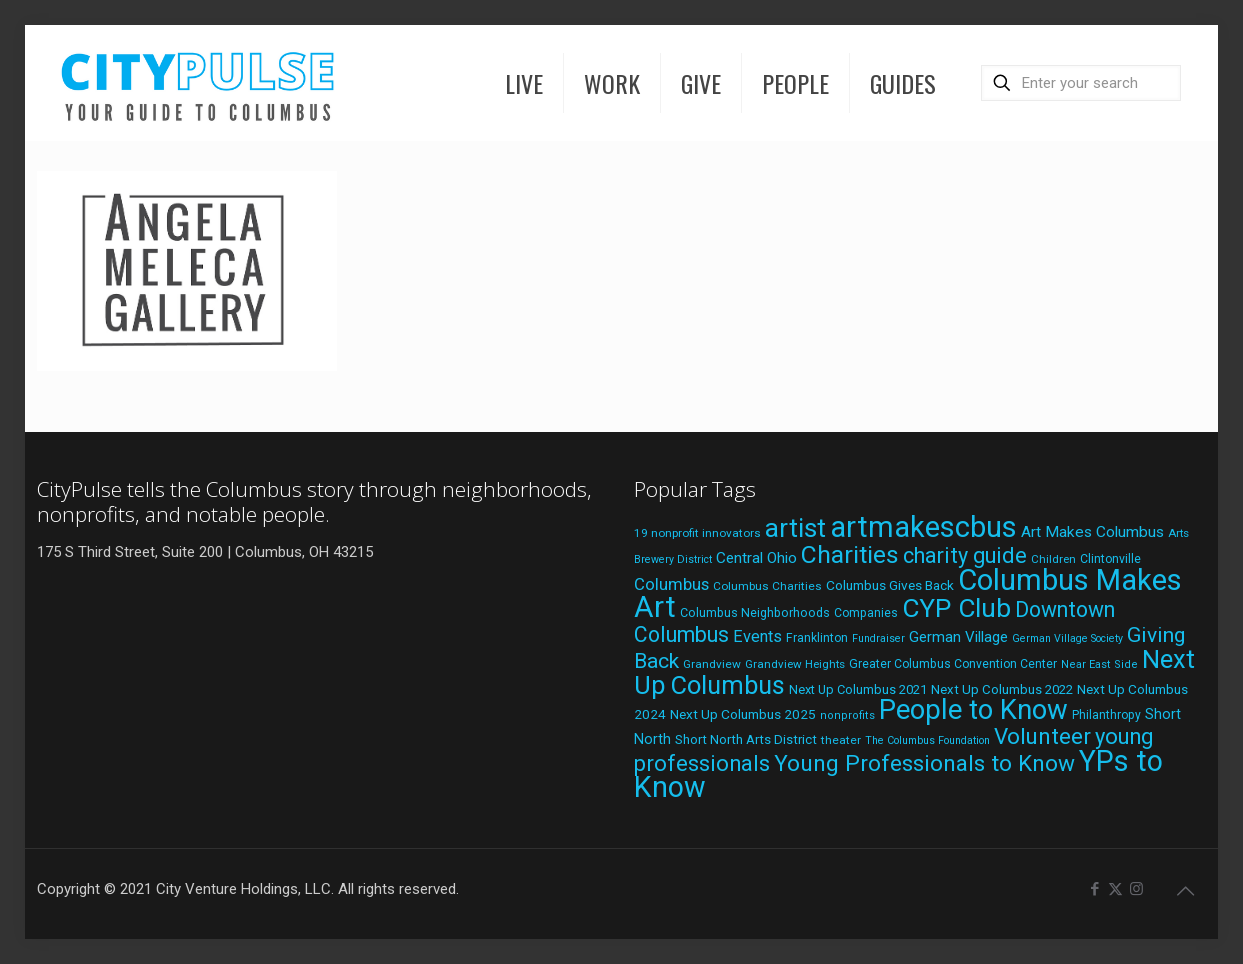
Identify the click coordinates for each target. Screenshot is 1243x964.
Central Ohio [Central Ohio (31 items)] (756, 558)
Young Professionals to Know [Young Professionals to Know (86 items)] (924, 763)
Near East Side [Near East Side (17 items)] (1099, 664)
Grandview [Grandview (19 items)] (712, 664)
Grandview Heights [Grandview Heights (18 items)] (795, 664)
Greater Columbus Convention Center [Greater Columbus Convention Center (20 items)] (953, 664)
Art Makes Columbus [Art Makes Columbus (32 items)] (1092, 532)
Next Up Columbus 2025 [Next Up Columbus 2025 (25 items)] (743, 714)
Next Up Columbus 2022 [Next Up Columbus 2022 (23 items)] (1002, 689)
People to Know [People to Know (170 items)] (973, 710)
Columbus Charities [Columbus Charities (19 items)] (767, 586)
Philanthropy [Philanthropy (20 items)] (1106, 715)
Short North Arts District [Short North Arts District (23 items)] (746, 739)
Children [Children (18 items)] (1053, 559)
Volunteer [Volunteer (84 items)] (1042, 736)
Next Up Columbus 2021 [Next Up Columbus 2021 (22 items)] (858, 689)
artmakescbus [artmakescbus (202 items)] (923, 527)
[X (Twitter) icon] (1115, 889)
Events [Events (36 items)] (757, 636)
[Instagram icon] (1136, 889)
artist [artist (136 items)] (795, 528)
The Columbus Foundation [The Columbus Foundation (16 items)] (927, 740)
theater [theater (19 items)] (841, 740)
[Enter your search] (1081, 83)
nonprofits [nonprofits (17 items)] (847, 715)
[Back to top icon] (1185, 891)
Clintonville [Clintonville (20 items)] (1110, 559)
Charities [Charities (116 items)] (850, 554)
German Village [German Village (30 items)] (958, 637)
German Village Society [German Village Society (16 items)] (1067, 638)
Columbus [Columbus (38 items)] (671, 584)
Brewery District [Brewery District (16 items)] (673, 559)
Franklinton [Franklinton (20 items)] (817, 638)
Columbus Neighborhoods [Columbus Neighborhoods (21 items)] (755, 612)
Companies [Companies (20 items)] (866, 613)
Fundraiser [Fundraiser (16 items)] (878, 638)
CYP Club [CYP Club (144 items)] (956, 608)
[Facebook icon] (1094, 889)
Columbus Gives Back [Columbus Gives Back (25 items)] (890, 585)
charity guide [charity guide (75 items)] (965, 555)
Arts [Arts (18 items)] (1178, 533)
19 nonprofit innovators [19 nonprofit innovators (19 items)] (697, 533)
